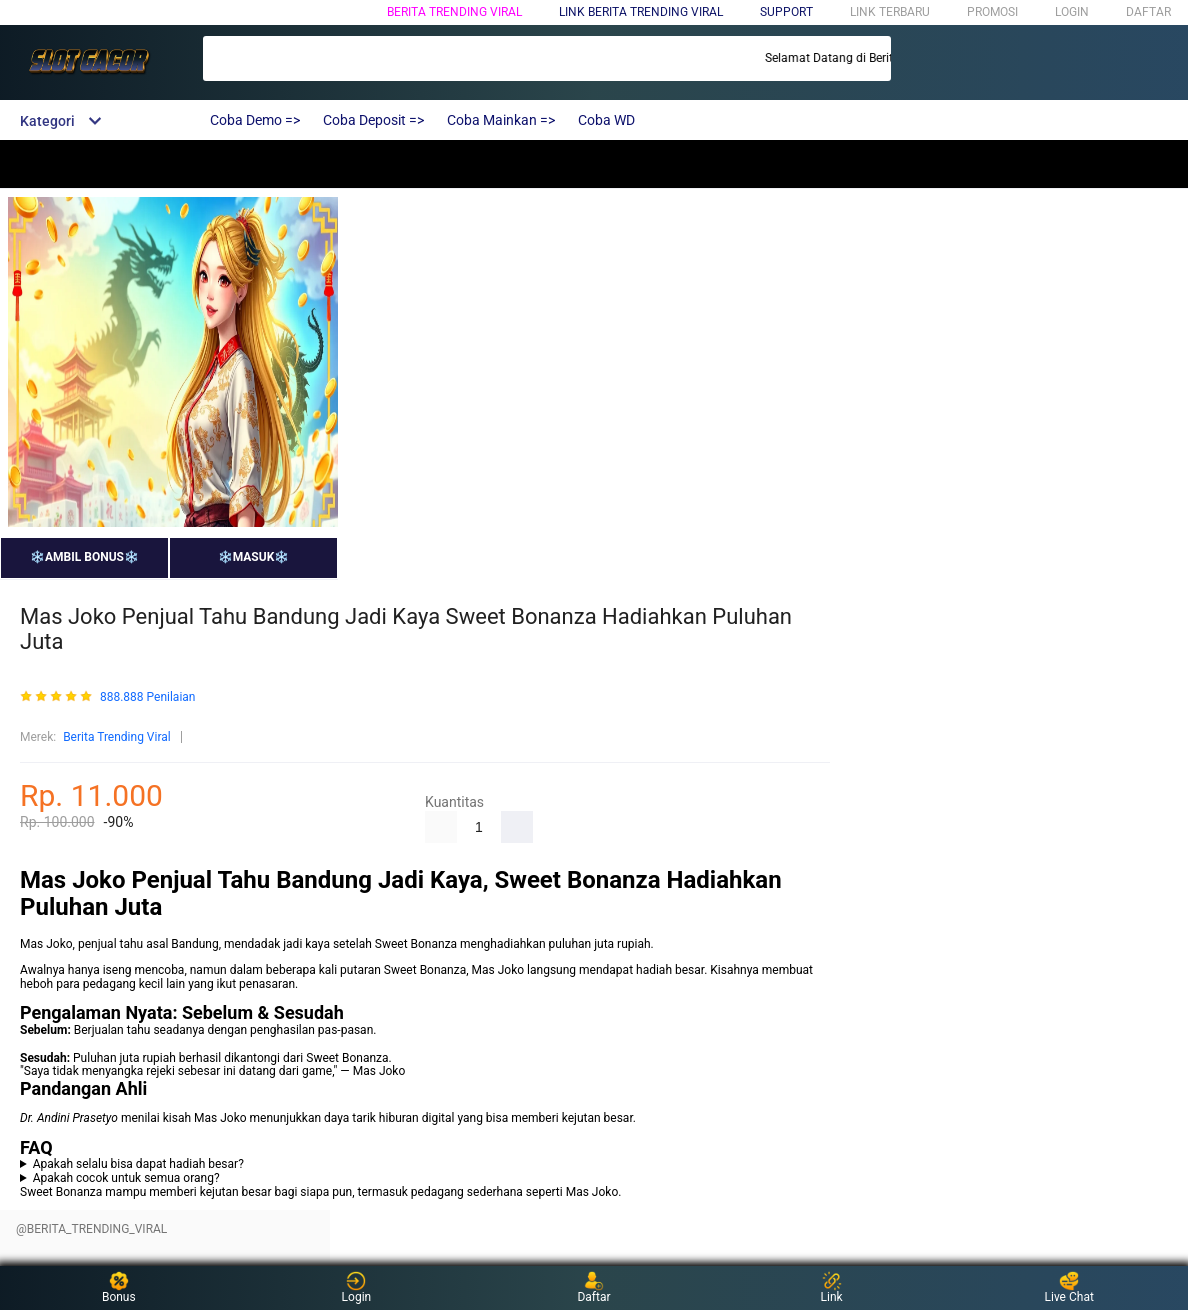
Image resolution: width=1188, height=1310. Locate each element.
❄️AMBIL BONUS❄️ (84, 557)
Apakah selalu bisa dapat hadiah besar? (138, 1164)
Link (832, 1287)
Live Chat (1069, 1287)
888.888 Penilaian (148, 697)
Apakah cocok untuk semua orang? (126, 1178)
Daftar (593, 1287)
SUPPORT (786, 12)
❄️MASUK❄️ (254, 557)
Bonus (119, 1287)
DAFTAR (1148, 12)
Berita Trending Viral (454, 12)
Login (357, 1287)
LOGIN (1072, 12)
